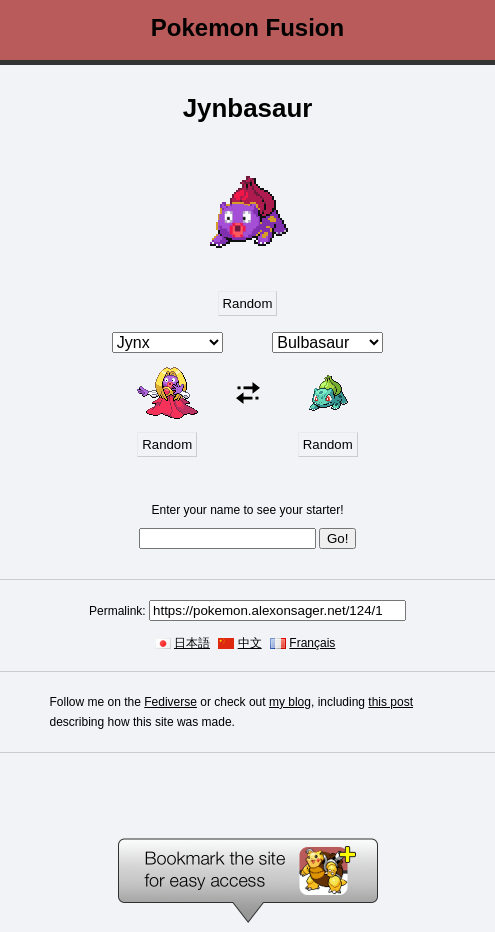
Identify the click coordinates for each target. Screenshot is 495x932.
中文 (250, 643)
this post (390, 702)
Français (312, 643)
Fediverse (170, 702)
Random (248, 303)
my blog (290, 702)
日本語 (192, 643)
